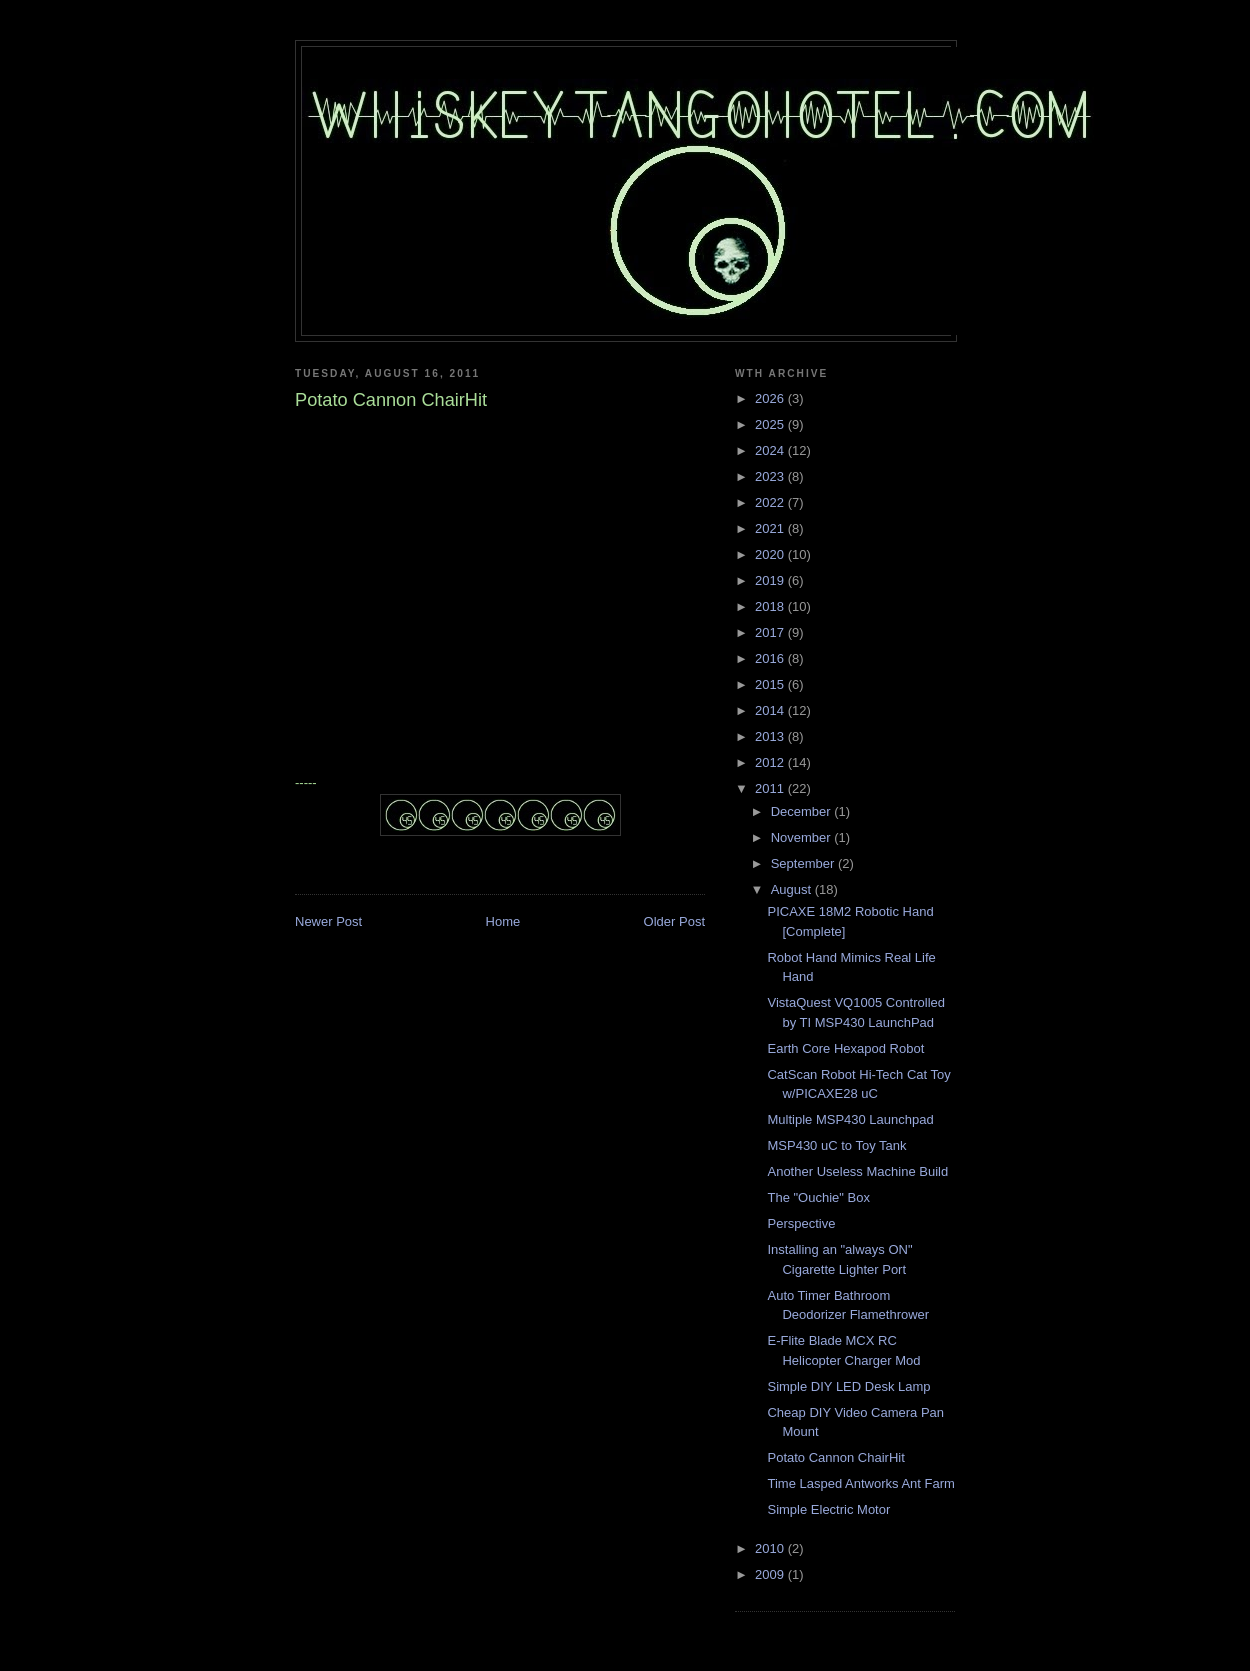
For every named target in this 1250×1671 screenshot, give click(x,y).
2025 (771, 424)
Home (503, 921)
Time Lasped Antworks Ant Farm (860, 1483)
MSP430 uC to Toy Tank (836, 1145)
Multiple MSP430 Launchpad (850, 1119)
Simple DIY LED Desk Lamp (848, 1386)
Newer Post (328, 921)
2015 (771, 684)
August (793, 889)
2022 (771, 502)
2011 (771, 788)
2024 (771, 450)
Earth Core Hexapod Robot (845, 1048)
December (803, 811)
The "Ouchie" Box (818, 1197)
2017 (771, 632)
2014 (771, 710)
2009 (771, 1574)
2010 (771, 1548)
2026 (771, 398)
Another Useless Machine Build (857, 1171)
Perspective (801, 1223)
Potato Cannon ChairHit (835, 1457)
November (803, 837)
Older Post (674, 921)
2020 (771, 554)
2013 (771, 736)
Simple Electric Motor (828, 1509)
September (804, 863)
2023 (771, 476)
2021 (771, 528)
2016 (771, 658)
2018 (771, 606)
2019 (771, 580)
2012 (771, 762)
